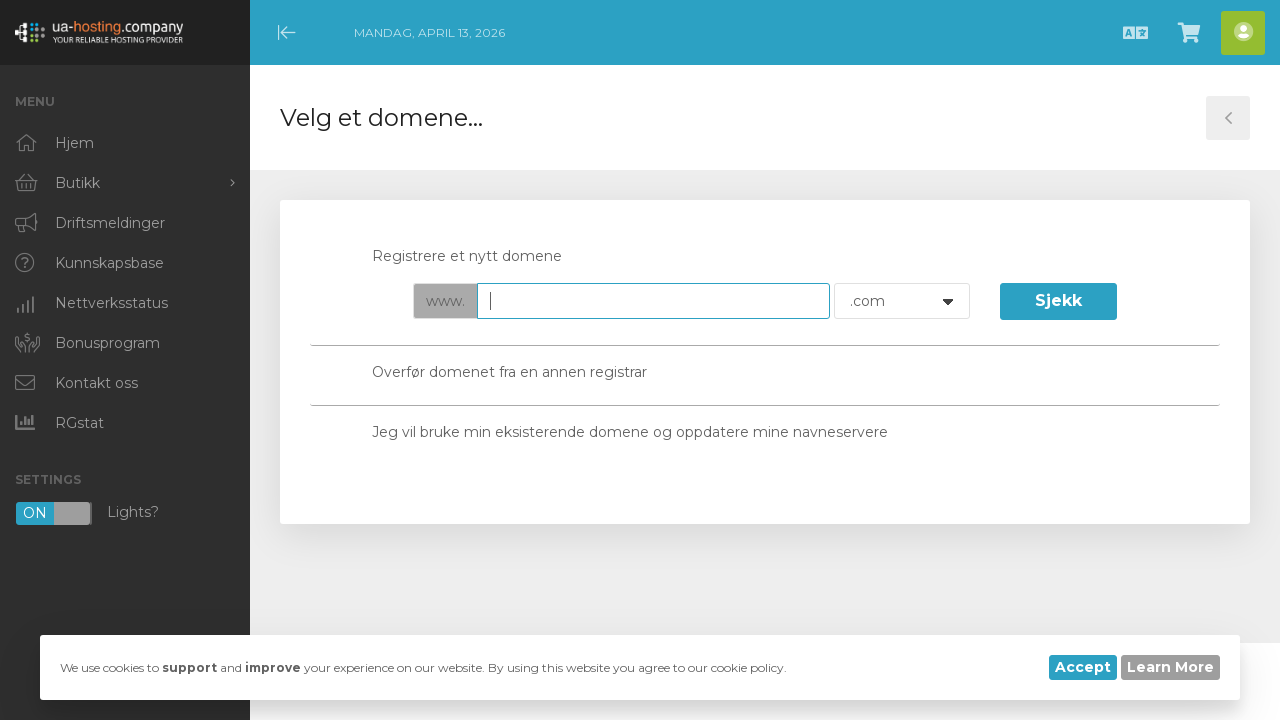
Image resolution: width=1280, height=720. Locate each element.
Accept (1083, 667)
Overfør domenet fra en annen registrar (493, 374)
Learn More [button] (1170, 667)
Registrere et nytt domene (451, 257)
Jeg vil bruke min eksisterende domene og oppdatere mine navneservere (614, 433)
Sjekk (1058, 300)
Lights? (87, 513)
